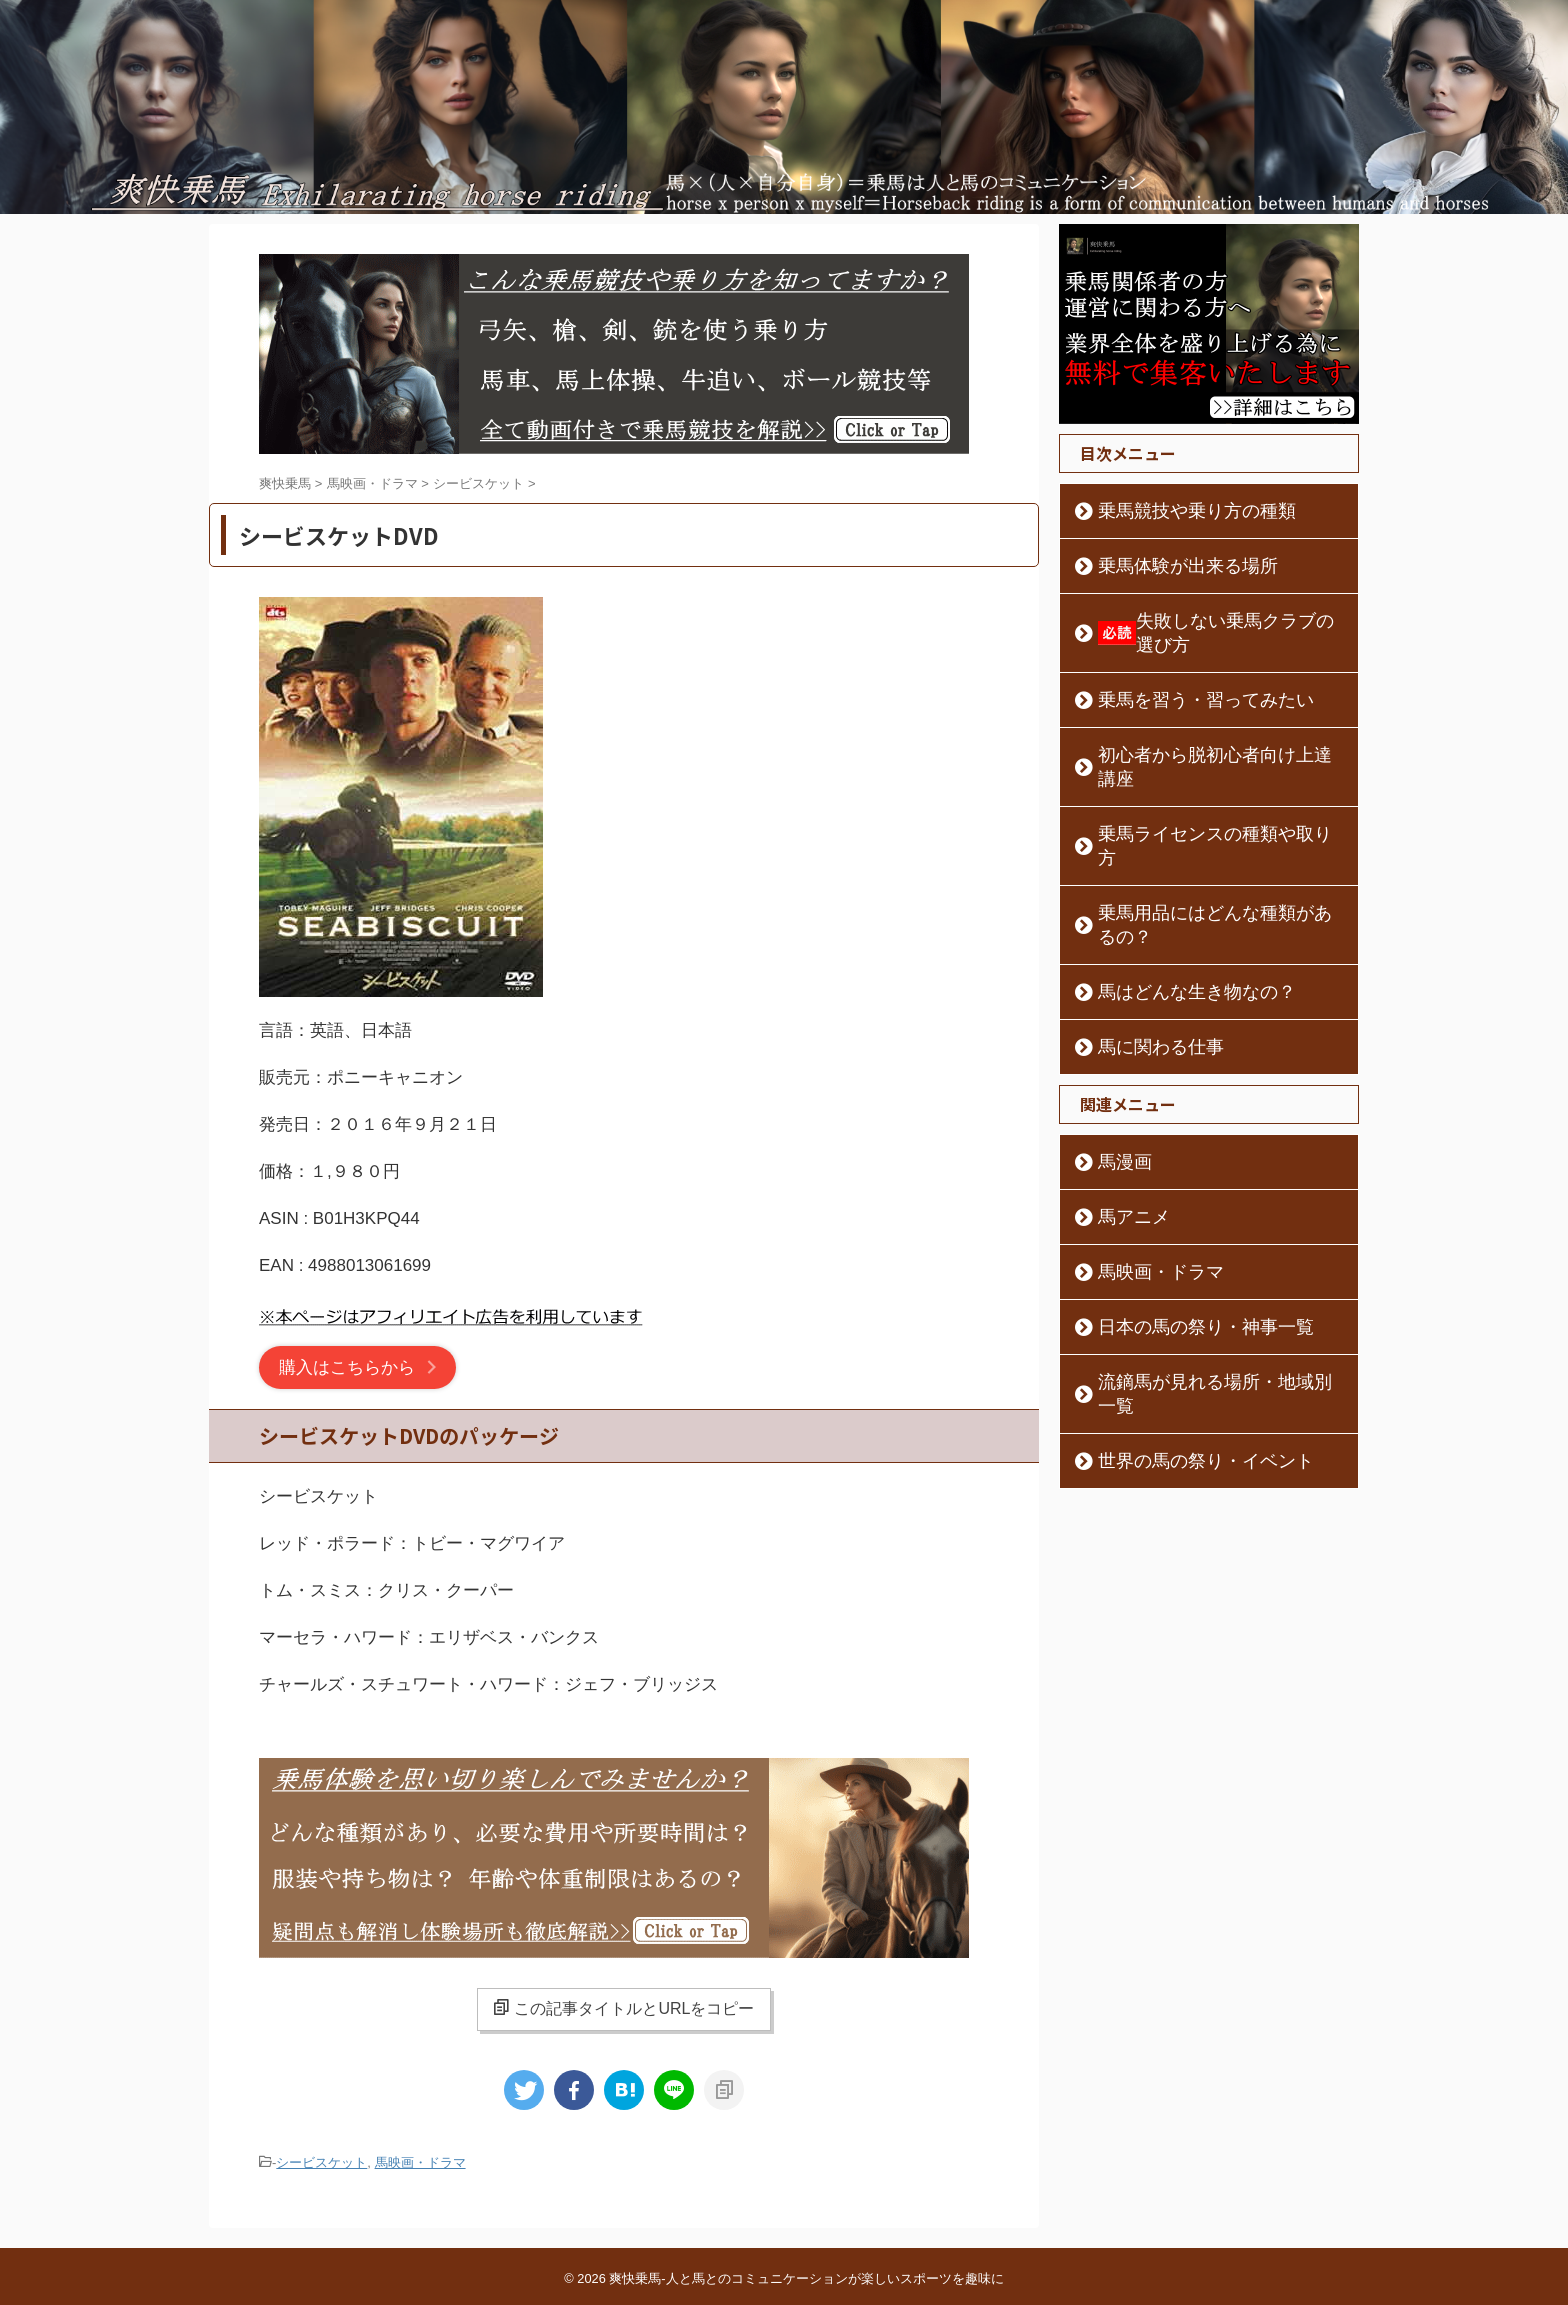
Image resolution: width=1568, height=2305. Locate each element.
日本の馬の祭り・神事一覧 (1178, 1231)
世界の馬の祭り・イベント (1178, 1341)
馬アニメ (1122, 1121)
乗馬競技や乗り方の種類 (1171, 511)
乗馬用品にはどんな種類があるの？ (1206, 841)
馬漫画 (1115, 1066)
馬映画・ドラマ (420, 2161)
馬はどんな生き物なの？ (1171, 896)
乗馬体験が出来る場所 (1164, 566)
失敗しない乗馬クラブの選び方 (1211, 621)
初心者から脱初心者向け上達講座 (1199, 731)
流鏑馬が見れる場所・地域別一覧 (1199, 1286)
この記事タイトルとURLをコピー (623, 2008)
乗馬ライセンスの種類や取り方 (1192, 786)
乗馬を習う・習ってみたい (1178, 676)
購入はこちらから (347, 1367)
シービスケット (321, 2161)
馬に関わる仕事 (1143, 951)
